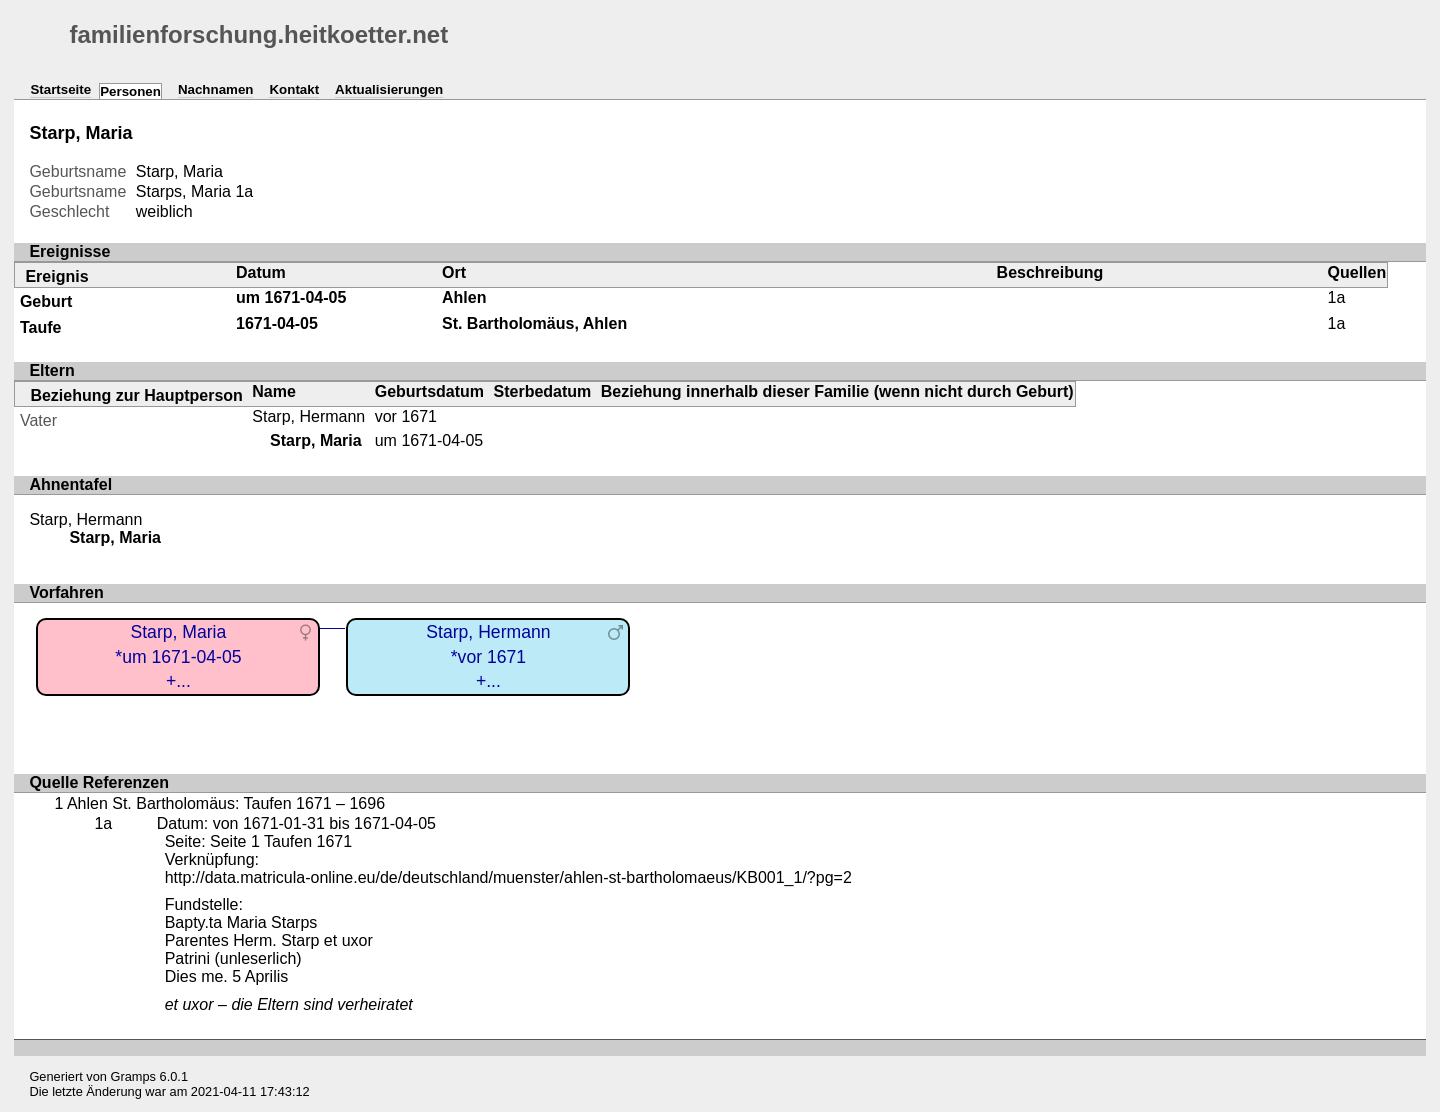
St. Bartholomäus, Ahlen (534, 323)
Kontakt (294, 89)
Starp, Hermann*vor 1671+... (488, 656)
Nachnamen (216, 89)
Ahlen (464, 297)
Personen (130, 91)
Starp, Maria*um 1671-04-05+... (178, 656)
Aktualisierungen (389, 89)
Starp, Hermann (308, 416)
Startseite (60, 89)
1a (244, 191)
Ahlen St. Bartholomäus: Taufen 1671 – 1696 (226, 803)
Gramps (134, 1076)
